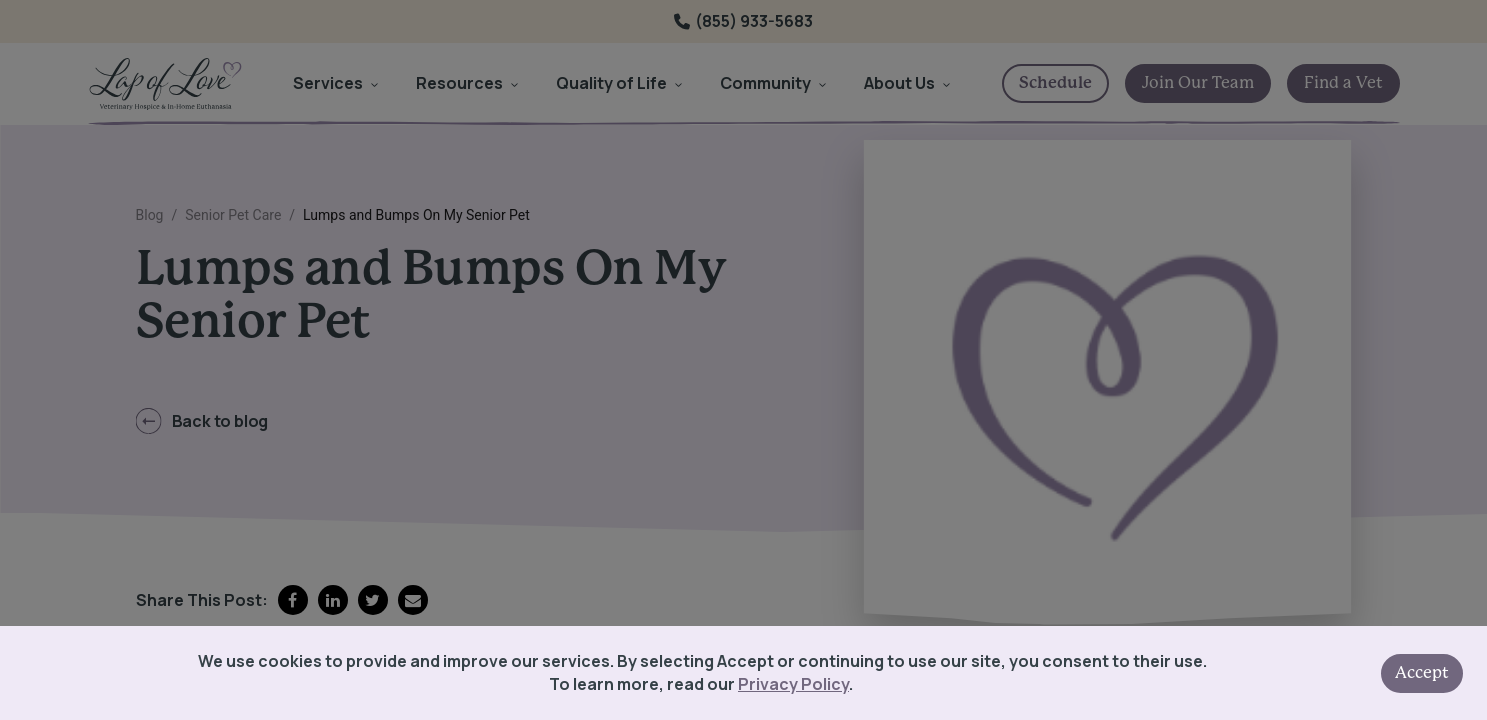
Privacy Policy (793, 684)
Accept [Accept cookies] (1422, 673)
